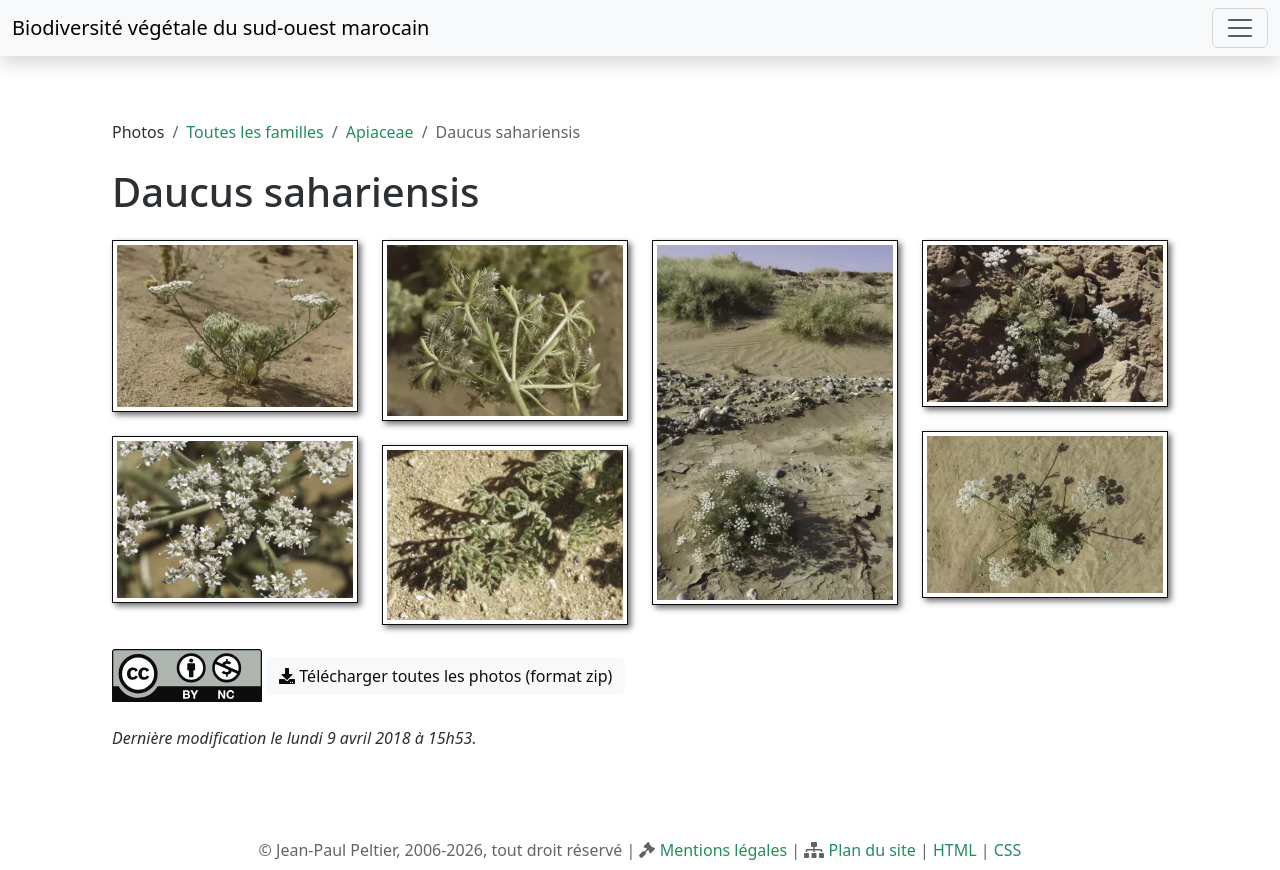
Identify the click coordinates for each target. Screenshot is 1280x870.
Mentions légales (724, 850)
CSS (1008, 850)
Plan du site (871, 850)
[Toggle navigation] (1240, 28)
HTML (955, 850)
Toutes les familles (254, 132)
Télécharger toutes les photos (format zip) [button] (445, 676)
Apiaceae (380, 132)
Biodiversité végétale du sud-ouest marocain (220, 27)
